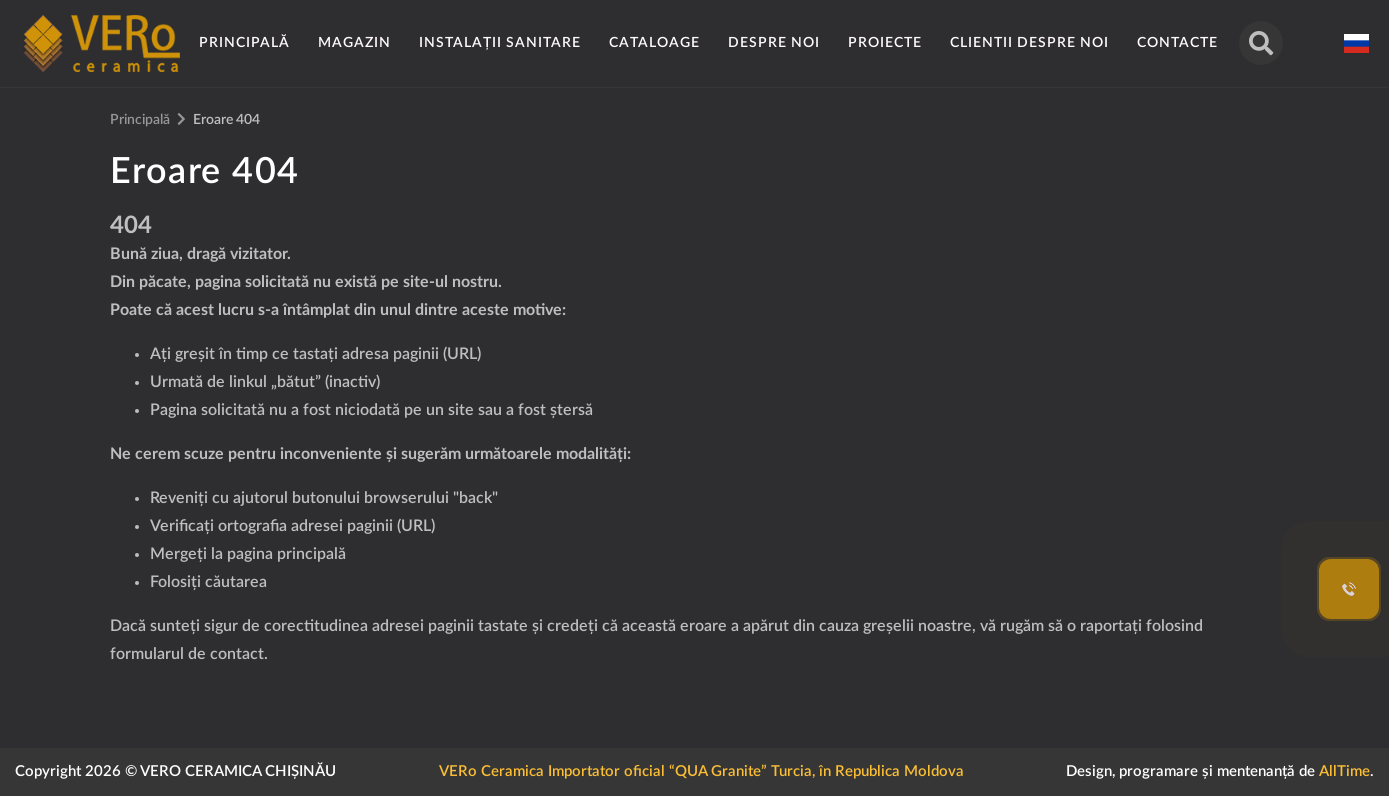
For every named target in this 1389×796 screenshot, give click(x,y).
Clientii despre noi (1029, 43)
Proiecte (885, 43)
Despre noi (774, 43)
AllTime (1344, 771)
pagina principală (286, 554)
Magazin (354, 43)
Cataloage (654, 43)
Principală (244, 43)
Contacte (1177, 43)
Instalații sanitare (500, 43)
